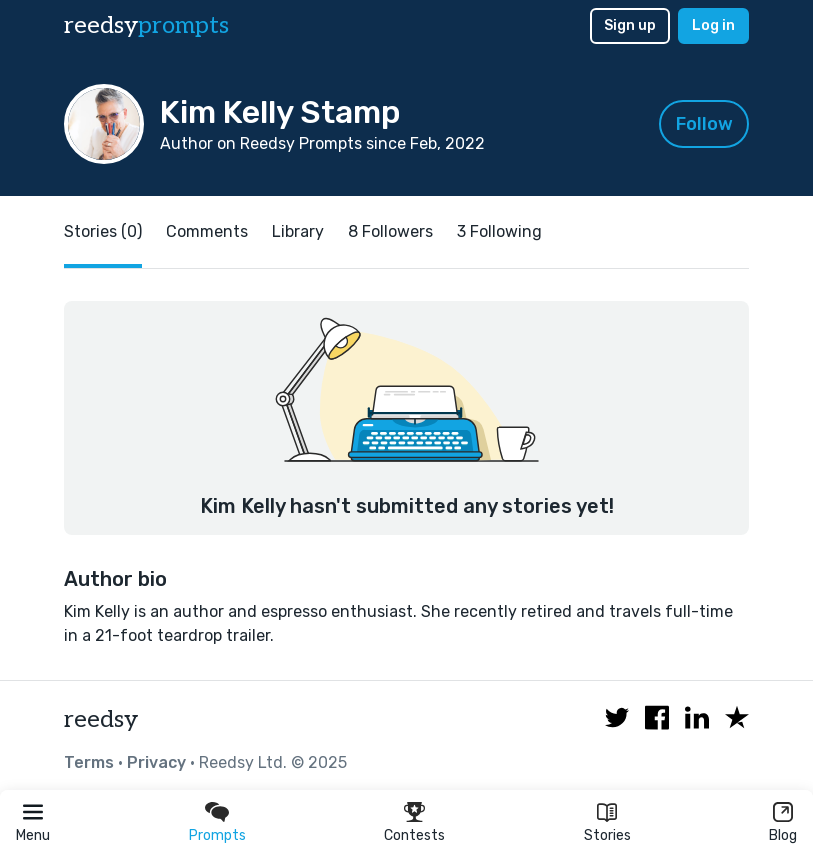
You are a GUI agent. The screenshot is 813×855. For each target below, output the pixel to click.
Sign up (630, 25)
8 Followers (390, 231)
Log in (713, 25)
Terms (89, 762)
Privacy (156, 762)
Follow (704, 124)
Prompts (217, 835)
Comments (207, 231)
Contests (414, 835)
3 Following (499, 231)
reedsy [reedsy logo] (146, 25)
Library (298, 231)
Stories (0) (103, 231)
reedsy (101, 719)
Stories (607, 835)
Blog (783, 835)
